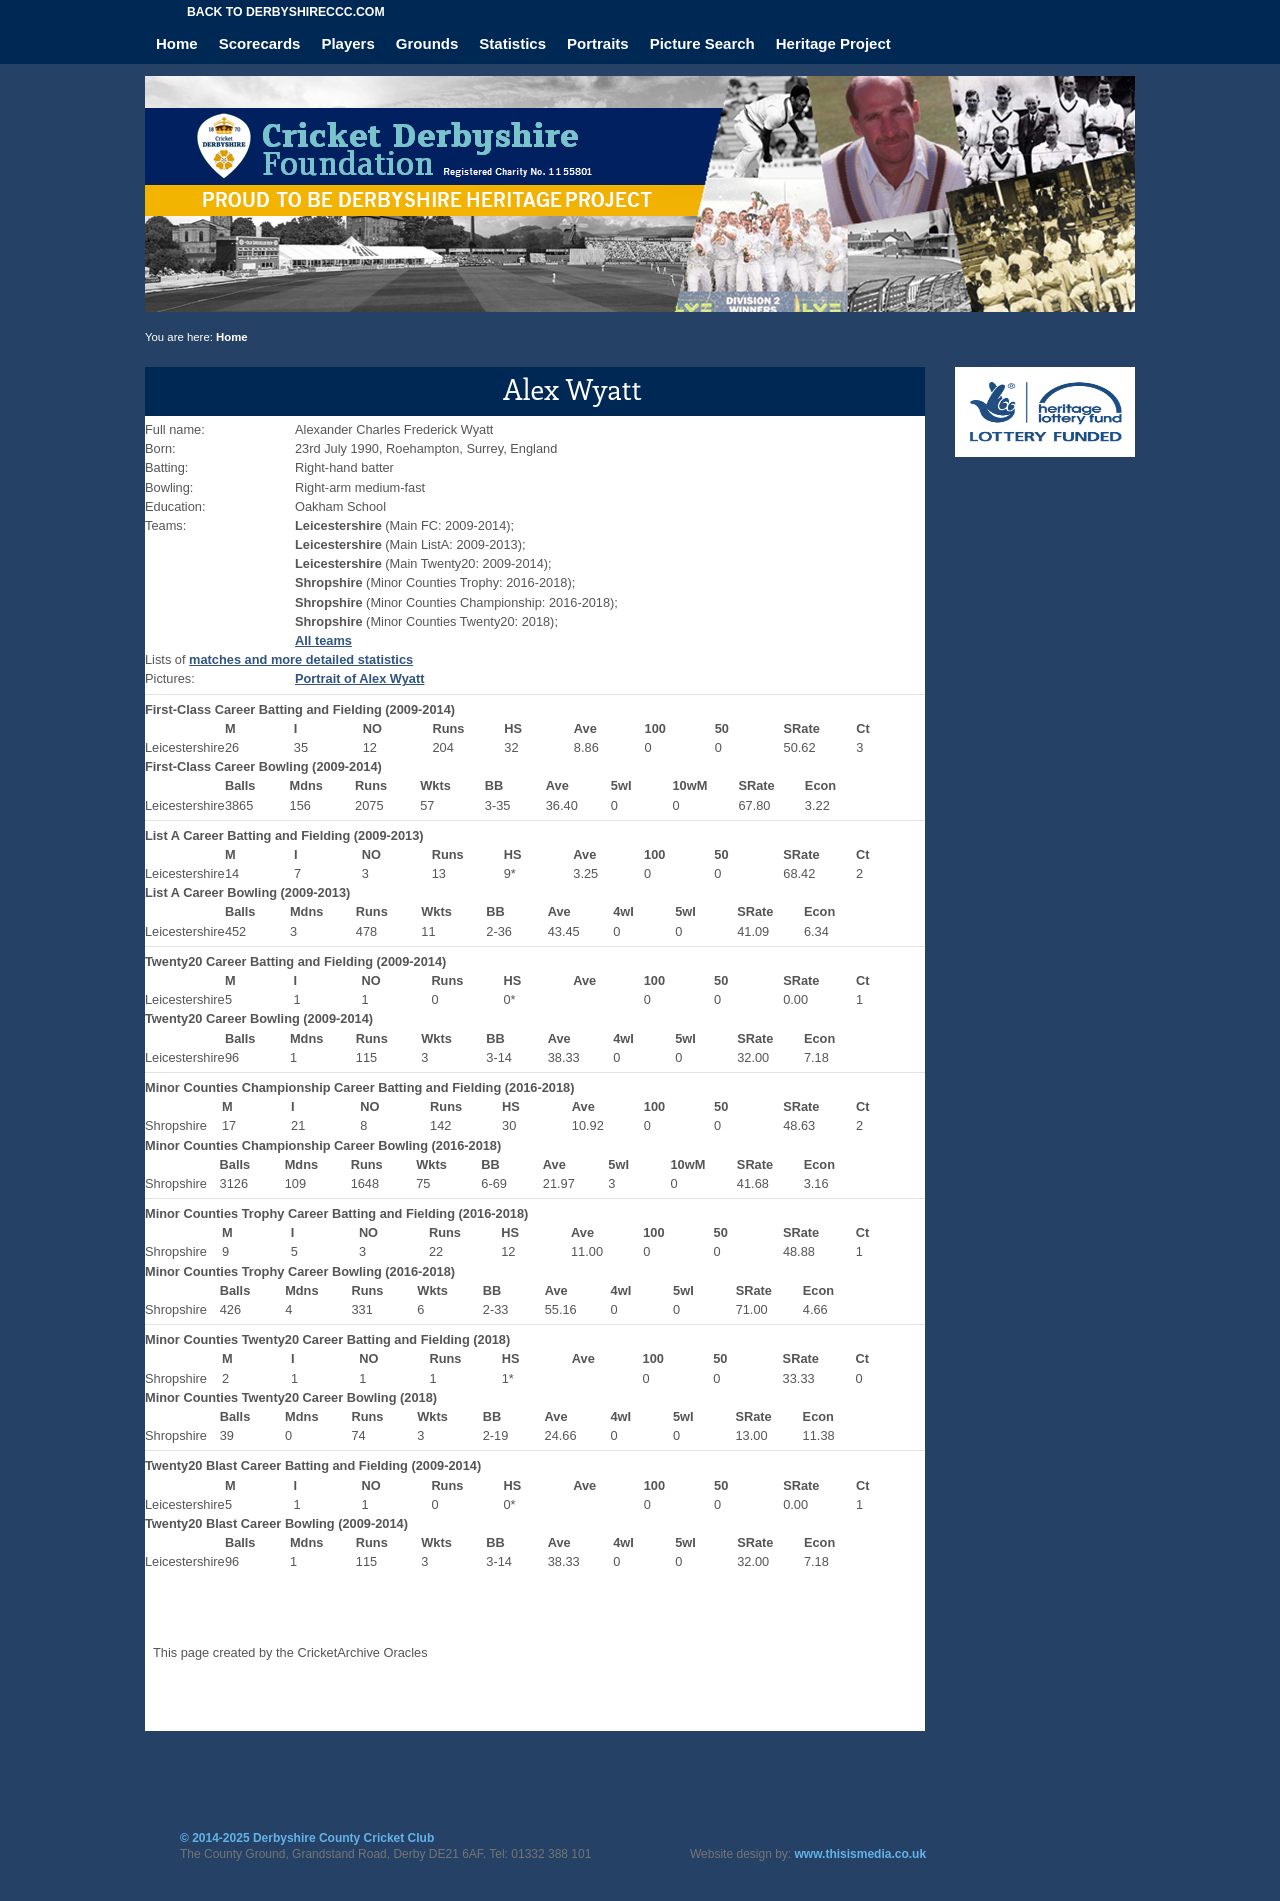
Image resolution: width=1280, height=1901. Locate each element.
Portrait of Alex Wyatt (359, 678)
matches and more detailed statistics (301, 659)
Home (177, 43)
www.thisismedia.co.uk (861, 1854)
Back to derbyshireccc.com (286, 12)
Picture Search (702, 43)
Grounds (427, 43)
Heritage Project (833, 43)
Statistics (512, 43)
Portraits (598, 43)
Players (347, 43)
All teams (323, 640)
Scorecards (260, 43)
